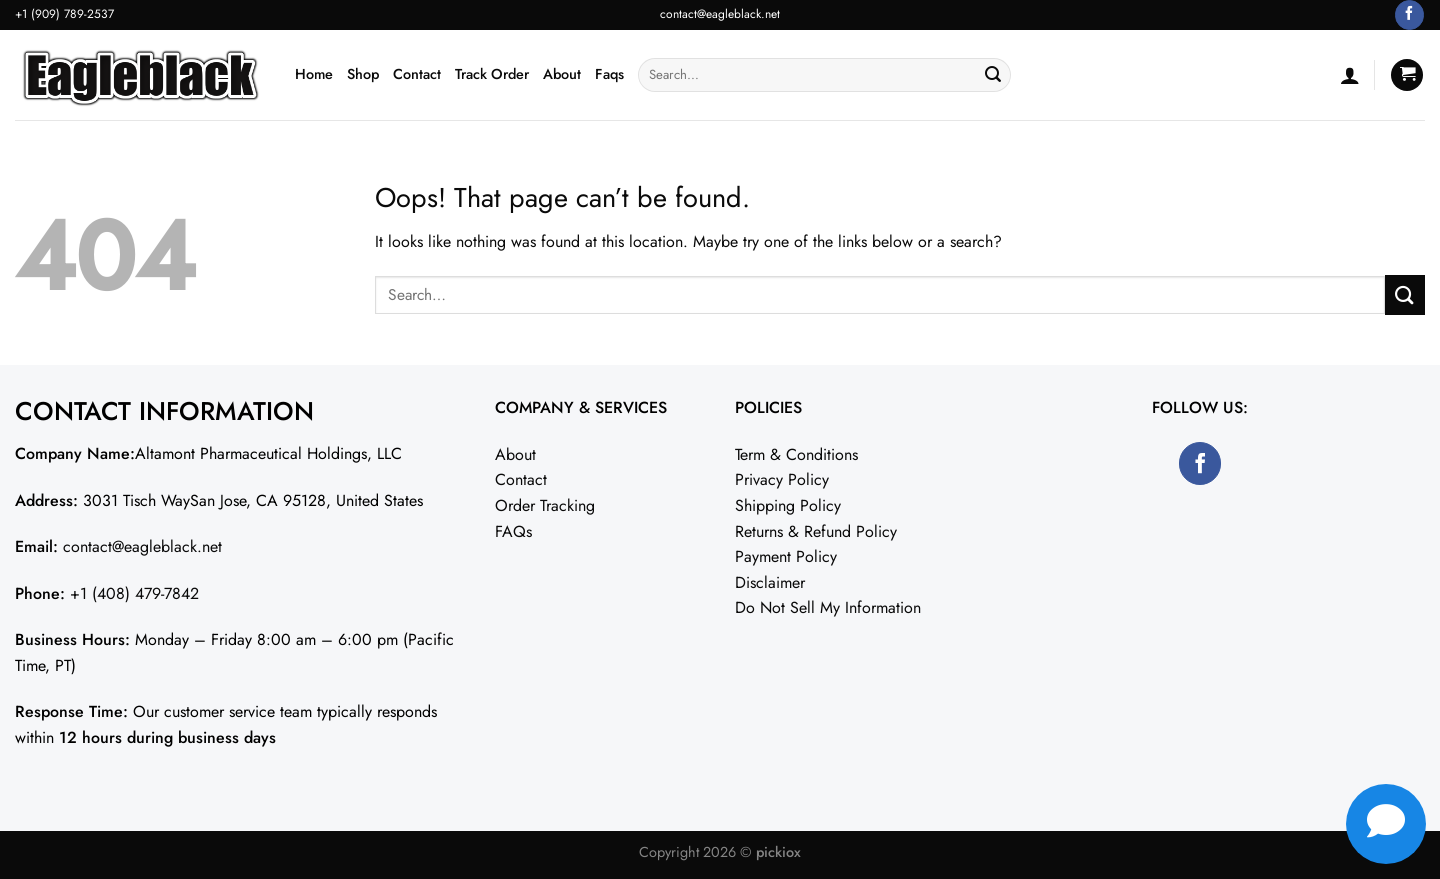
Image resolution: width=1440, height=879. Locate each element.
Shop (363, 74)
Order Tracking (545, 505)
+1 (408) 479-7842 (134, 593)
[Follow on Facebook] (1409, 15)
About (562, 74)
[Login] (1350, 75)
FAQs (513, 531)
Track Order (492, 74)
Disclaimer (770, 582)
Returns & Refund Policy (816, 531)
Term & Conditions (796, 454)
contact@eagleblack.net (720, 14)
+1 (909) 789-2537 (64, 14)
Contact (417, 74)
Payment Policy (786, 556)
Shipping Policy (788, 505)
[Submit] (993, 75)
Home (314, 74)
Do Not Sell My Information (828, 607)
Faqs (609, 74)
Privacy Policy (782, 479)
